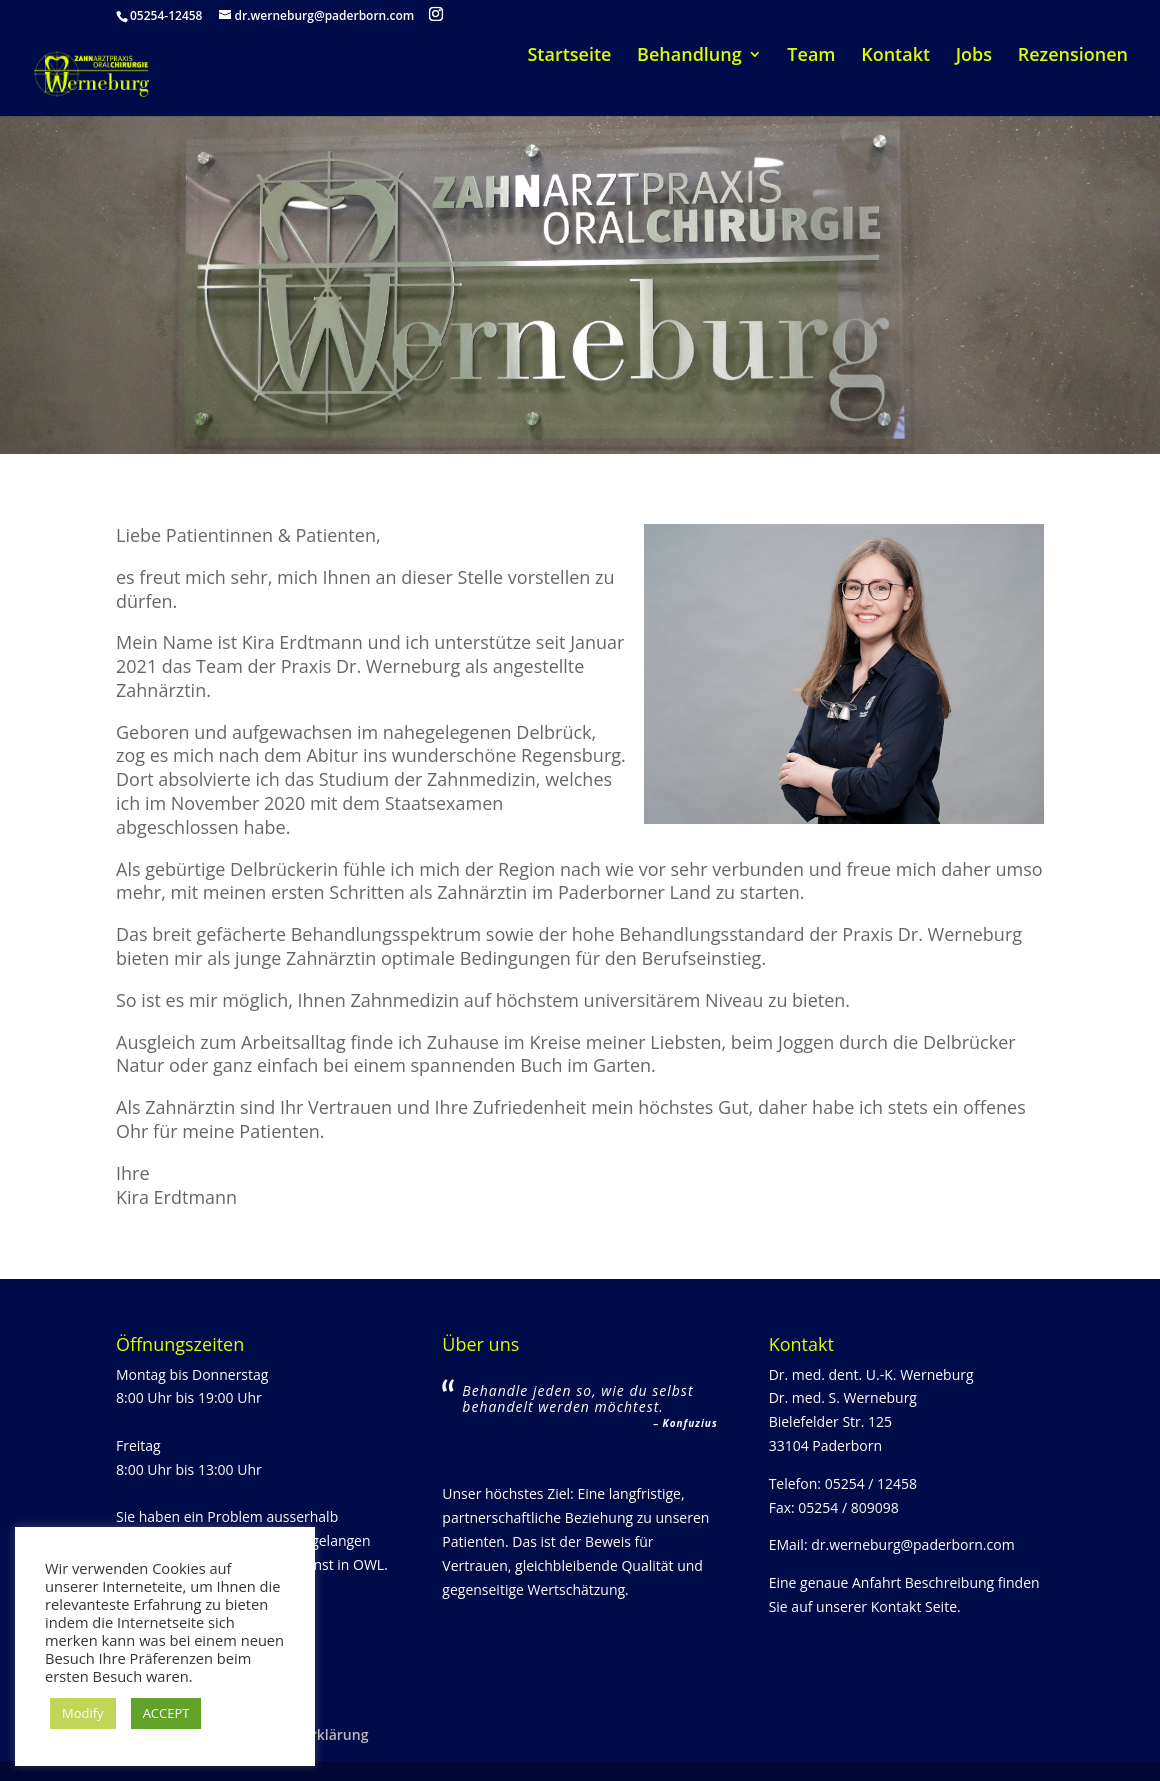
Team (811, 56)
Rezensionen (1073, 56)
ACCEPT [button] (166, 1713)
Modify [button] (83, 1713)
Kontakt (895, 56)
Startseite (569, 56)
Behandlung (689, 56)
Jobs (974, 56)
